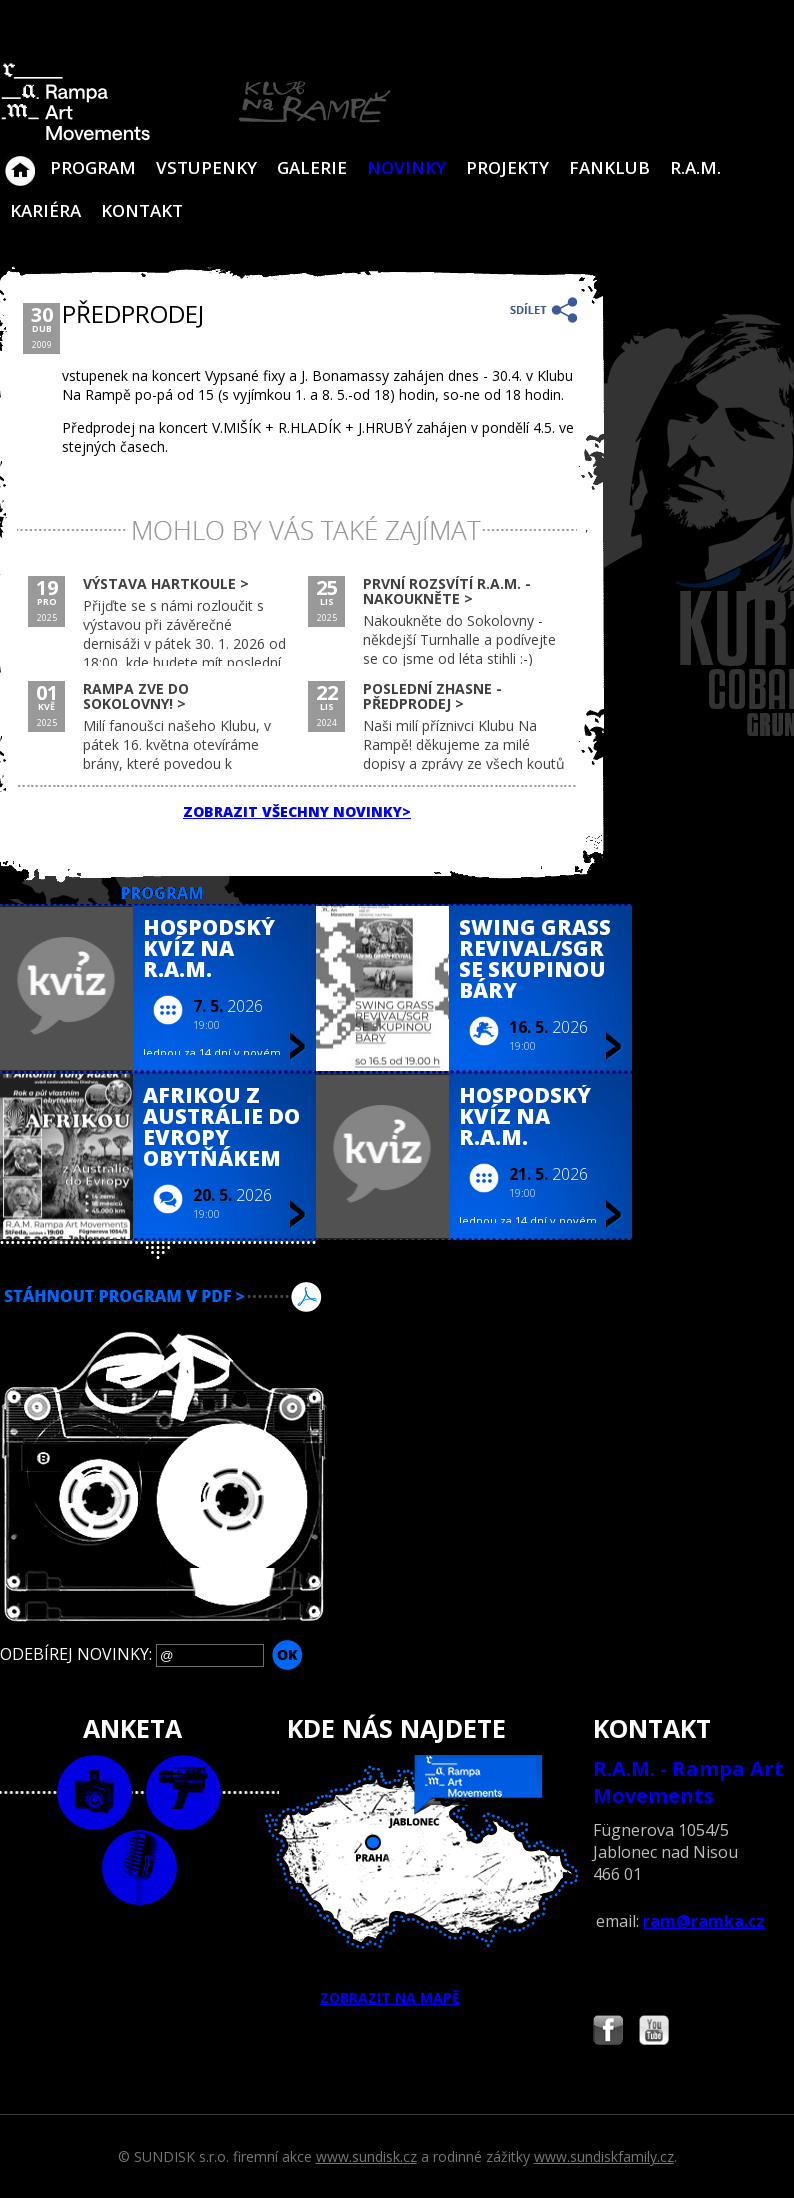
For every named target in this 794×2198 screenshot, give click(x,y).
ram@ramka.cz (704, 1921)
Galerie (312, 167)
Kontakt (142, 210)
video (183, 1792)
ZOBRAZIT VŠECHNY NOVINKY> (297, 811)
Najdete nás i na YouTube (654, 2032)
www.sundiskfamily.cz (604, 2156)
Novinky (406, 167)
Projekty (507, 167)
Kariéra (45, 210)
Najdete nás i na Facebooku (608, 2032)
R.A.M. (695, 167)
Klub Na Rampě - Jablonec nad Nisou (20, 161)
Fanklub (609, 167)
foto (94, 1792)
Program (93, 167)
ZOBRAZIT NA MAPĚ (397, 1881)
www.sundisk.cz (366, 2156)
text (139, 1867)
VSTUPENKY (206, 167)
